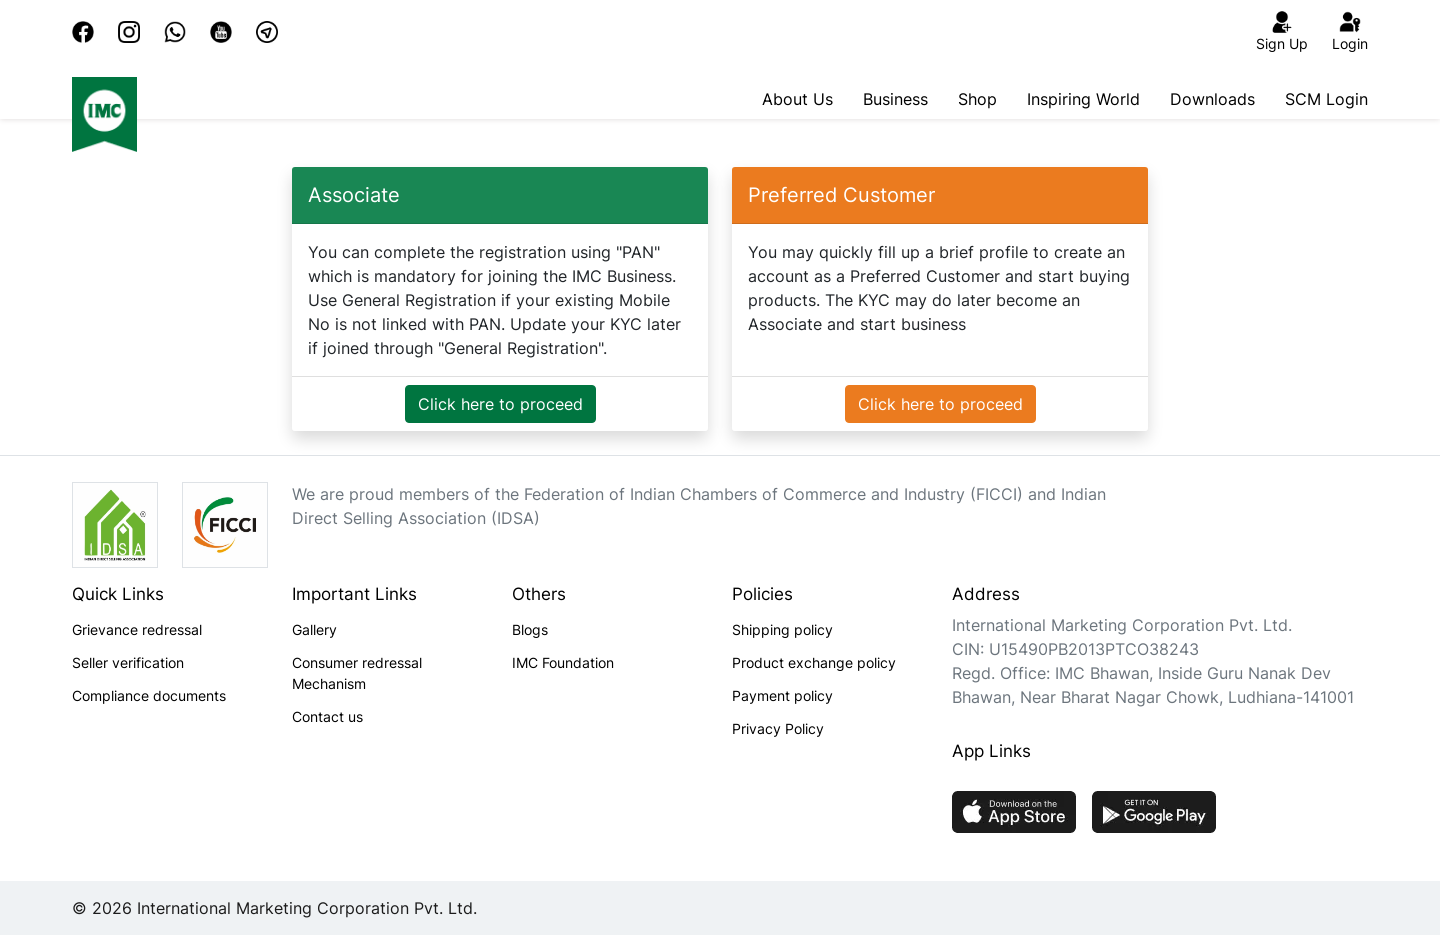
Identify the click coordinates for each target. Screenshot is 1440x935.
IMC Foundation (563, 662)
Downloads (1212, 99)
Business (895, 99)
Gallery (314, 629)
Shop (977, 99)
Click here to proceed (500, 404)
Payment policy (782, 695)
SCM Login (1326, 99)
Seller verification (128, 662)
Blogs (530, 629)
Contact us (327, 716)
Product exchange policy (814, 662)
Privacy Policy (778, 728)
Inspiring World (1083, 99)
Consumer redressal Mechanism (357, 673)
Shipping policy (782, 629)
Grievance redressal (137, 629)
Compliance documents (149, 695)
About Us (797, 99)
